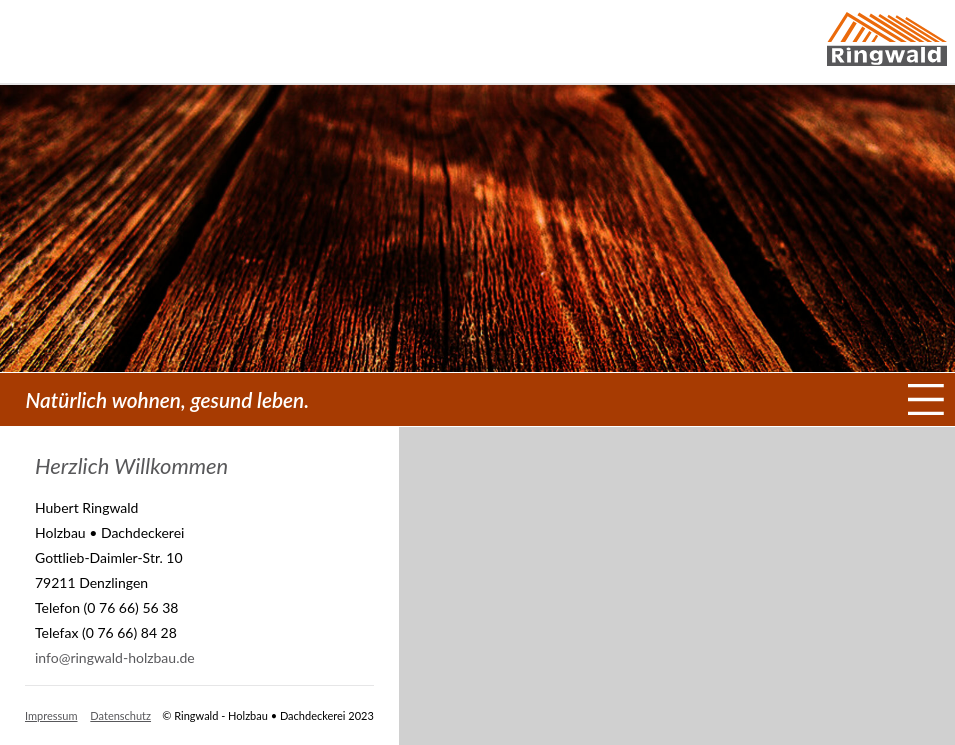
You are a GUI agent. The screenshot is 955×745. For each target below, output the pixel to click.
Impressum (51, 715)
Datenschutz (120, 715)
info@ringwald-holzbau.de (115, 657)
